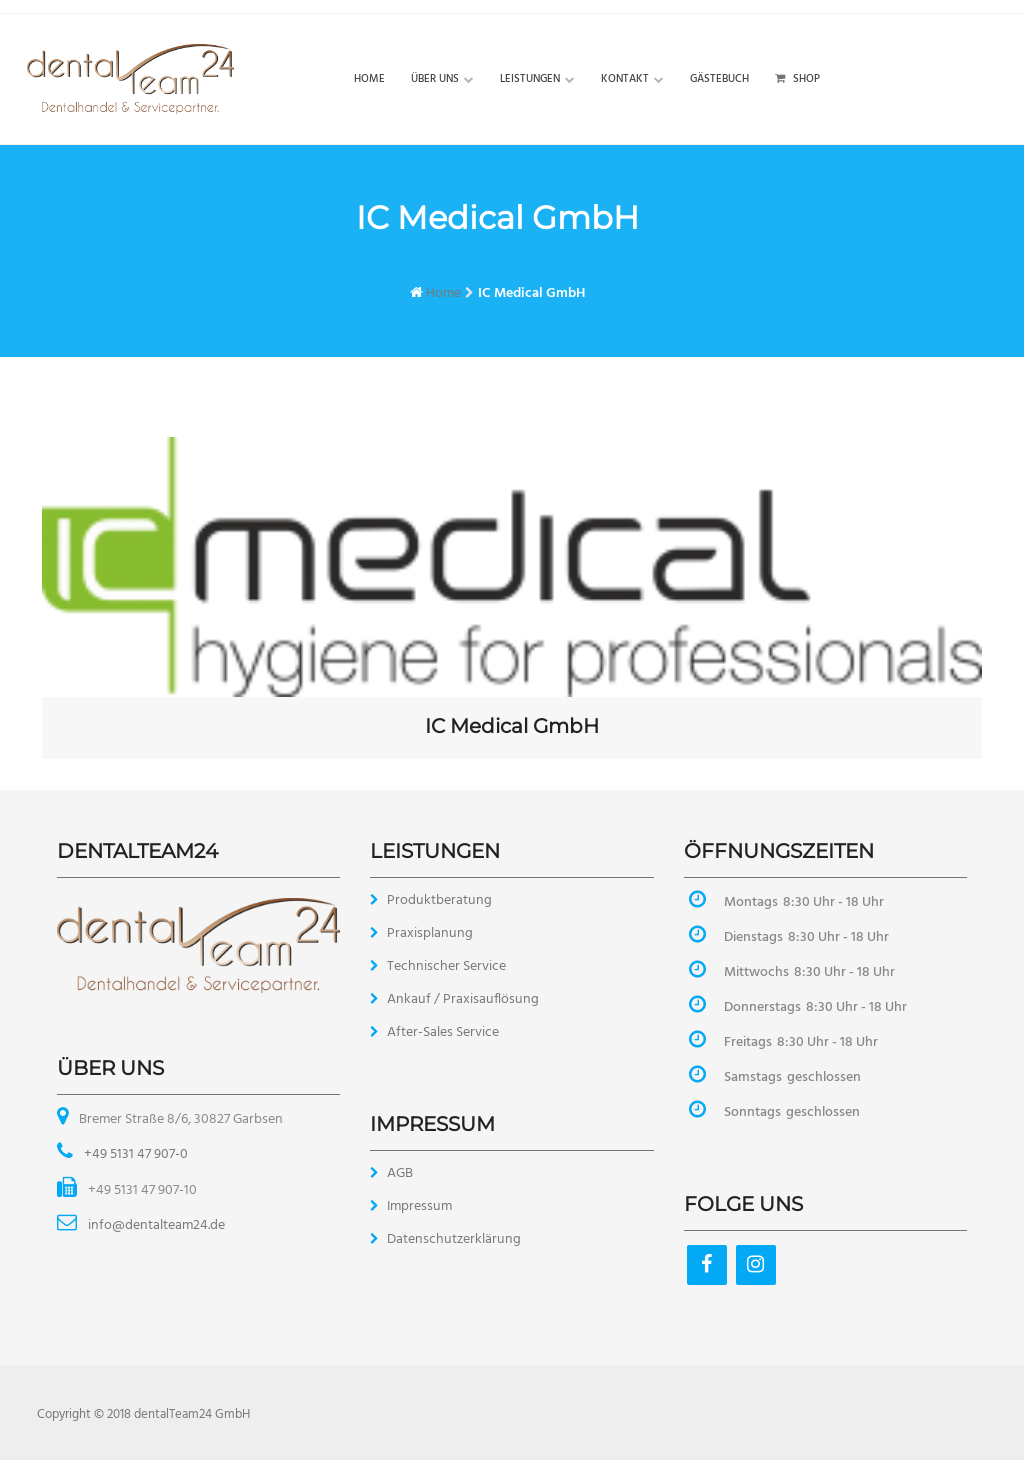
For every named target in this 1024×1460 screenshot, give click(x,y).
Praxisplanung (430, 933)
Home (369, 79)
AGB (400, 1173)
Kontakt (625, 79)
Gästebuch (719, 79)
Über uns (435, 79)
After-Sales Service (443, 1032)
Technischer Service (446, 966)
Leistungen (530, 79)
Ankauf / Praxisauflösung (463, 999)
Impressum (419, 1206)
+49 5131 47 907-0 (134, 1154)
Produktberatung (439, 900)
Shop (797, 79)
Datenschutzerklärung (454, 1239)
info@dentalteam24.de (155, 1225)
